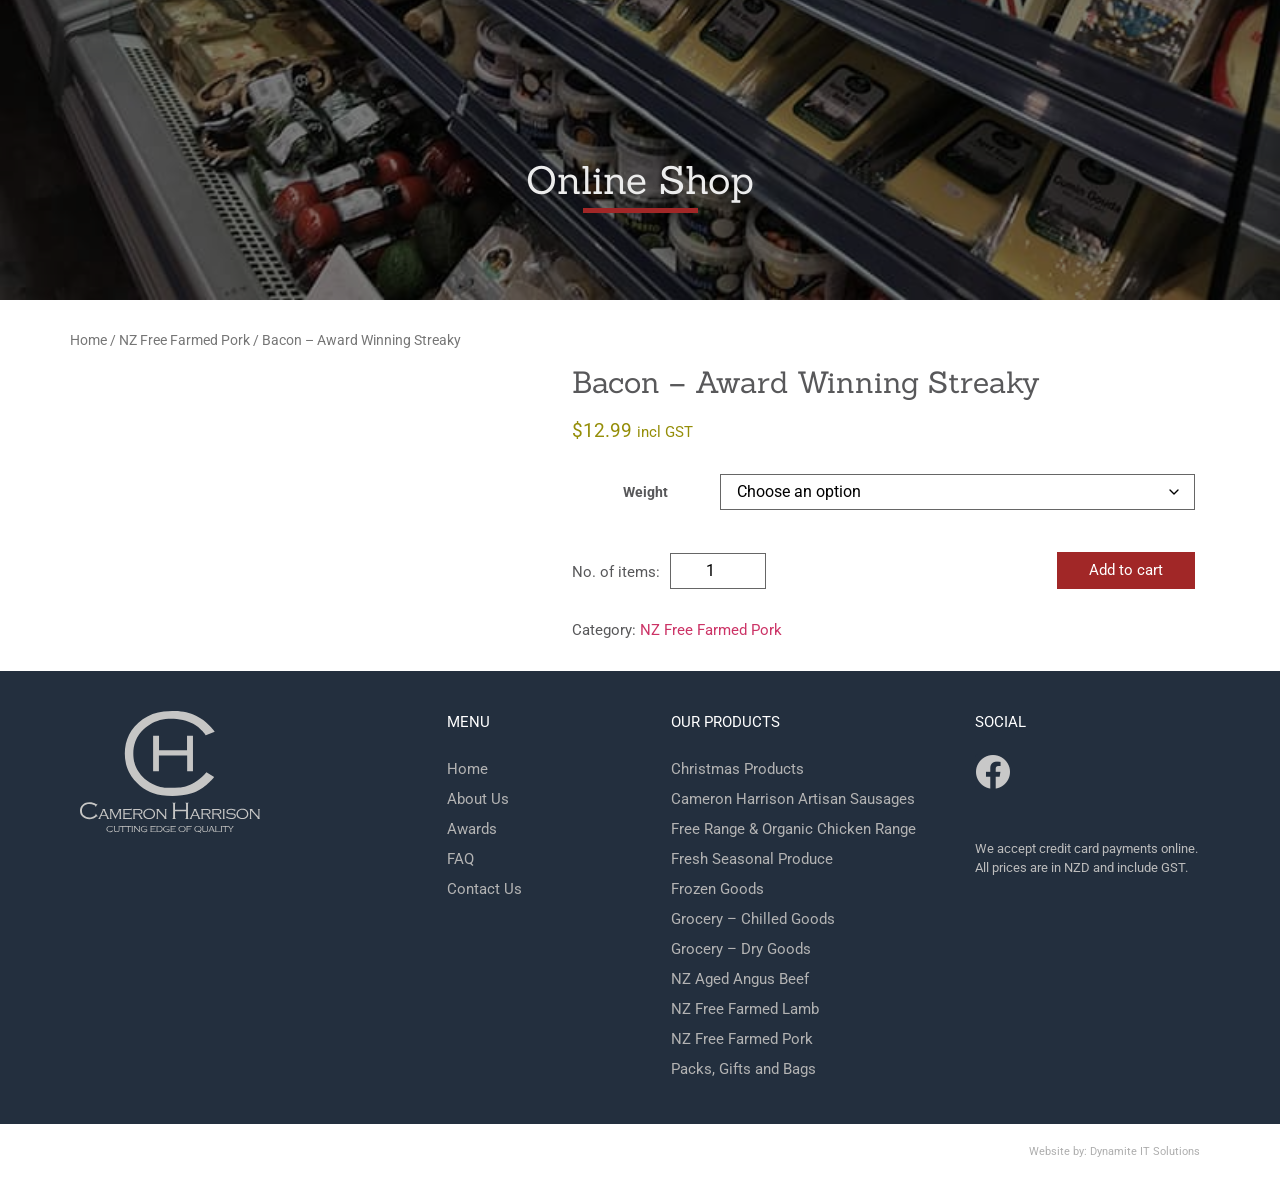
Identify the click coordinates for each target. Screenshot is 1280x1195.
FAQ (460, 859)
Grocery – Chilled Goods (753, 919)
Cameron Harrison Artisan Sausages (793, 799)
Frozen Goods (717, 889)
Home (88, 340)
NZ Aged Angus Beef (740, 979)
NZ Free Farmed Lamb (745, 1009)
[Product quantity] (718, 571)
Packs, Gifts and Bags (743, 1069)
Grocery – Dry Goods (741, 949)
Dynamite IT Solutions (1145, 1151)
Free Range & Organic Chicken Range (793, 829)
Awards (472, 829)
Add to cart (1126, 570)
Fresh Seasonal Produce (752, 859)
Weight (645, 493)
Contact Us (484, 889)
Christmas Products (737, 769)
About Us (478, 799)
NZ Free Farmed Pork (184, 340)
